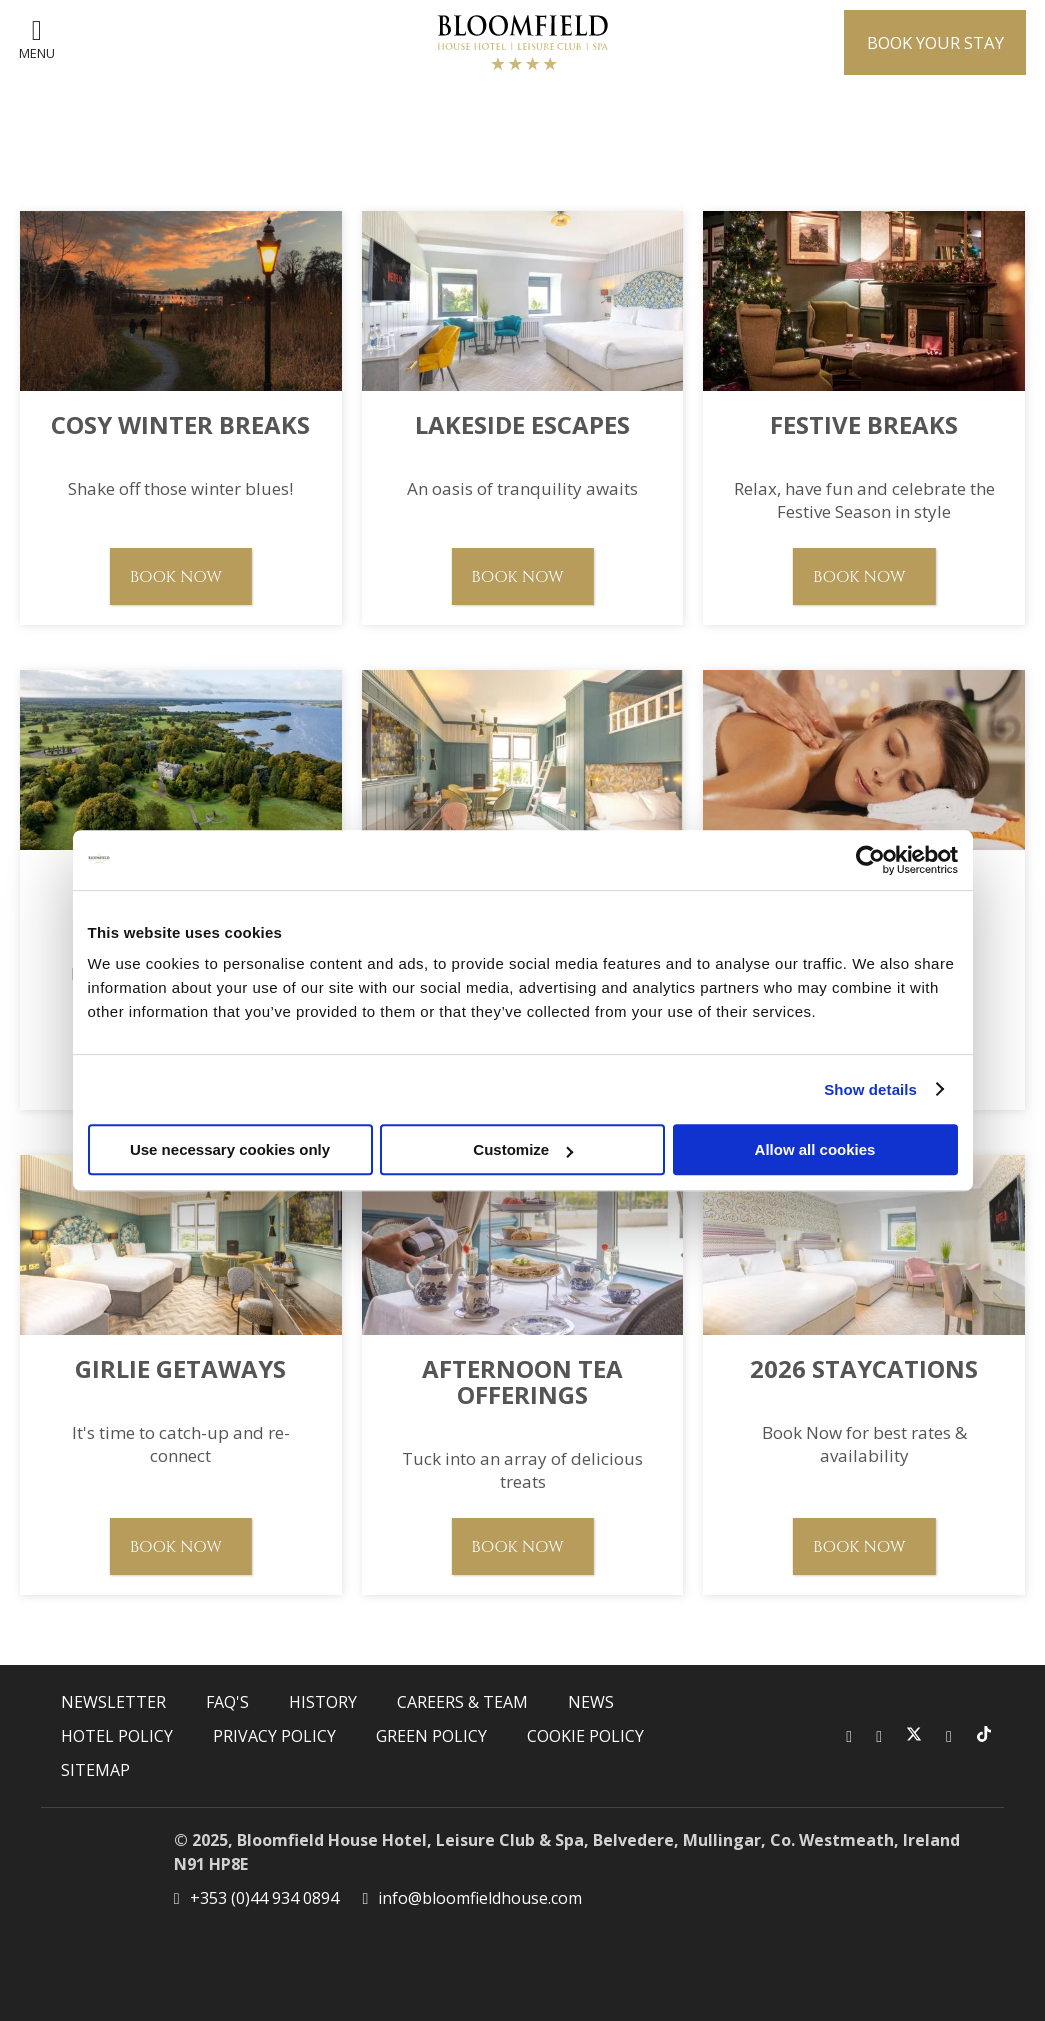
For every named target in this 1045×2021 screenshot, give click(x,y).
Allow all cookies (815, 1149)
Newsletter (113, 1702)
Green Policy (431, 1736)
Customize (523, 1149)
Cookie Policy (585, 1736)
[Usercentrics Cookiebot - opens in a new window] (870, 860)
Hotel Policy (117, 1736)
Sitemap (95, 1770)
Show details (870, 1089)
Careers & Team (462, 1702)
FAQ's (227, 1702)
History (323, 1702)
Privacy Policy (274, 1736)
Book (927, 42)
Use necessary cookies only (230, 1149)
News (591, 1702)
